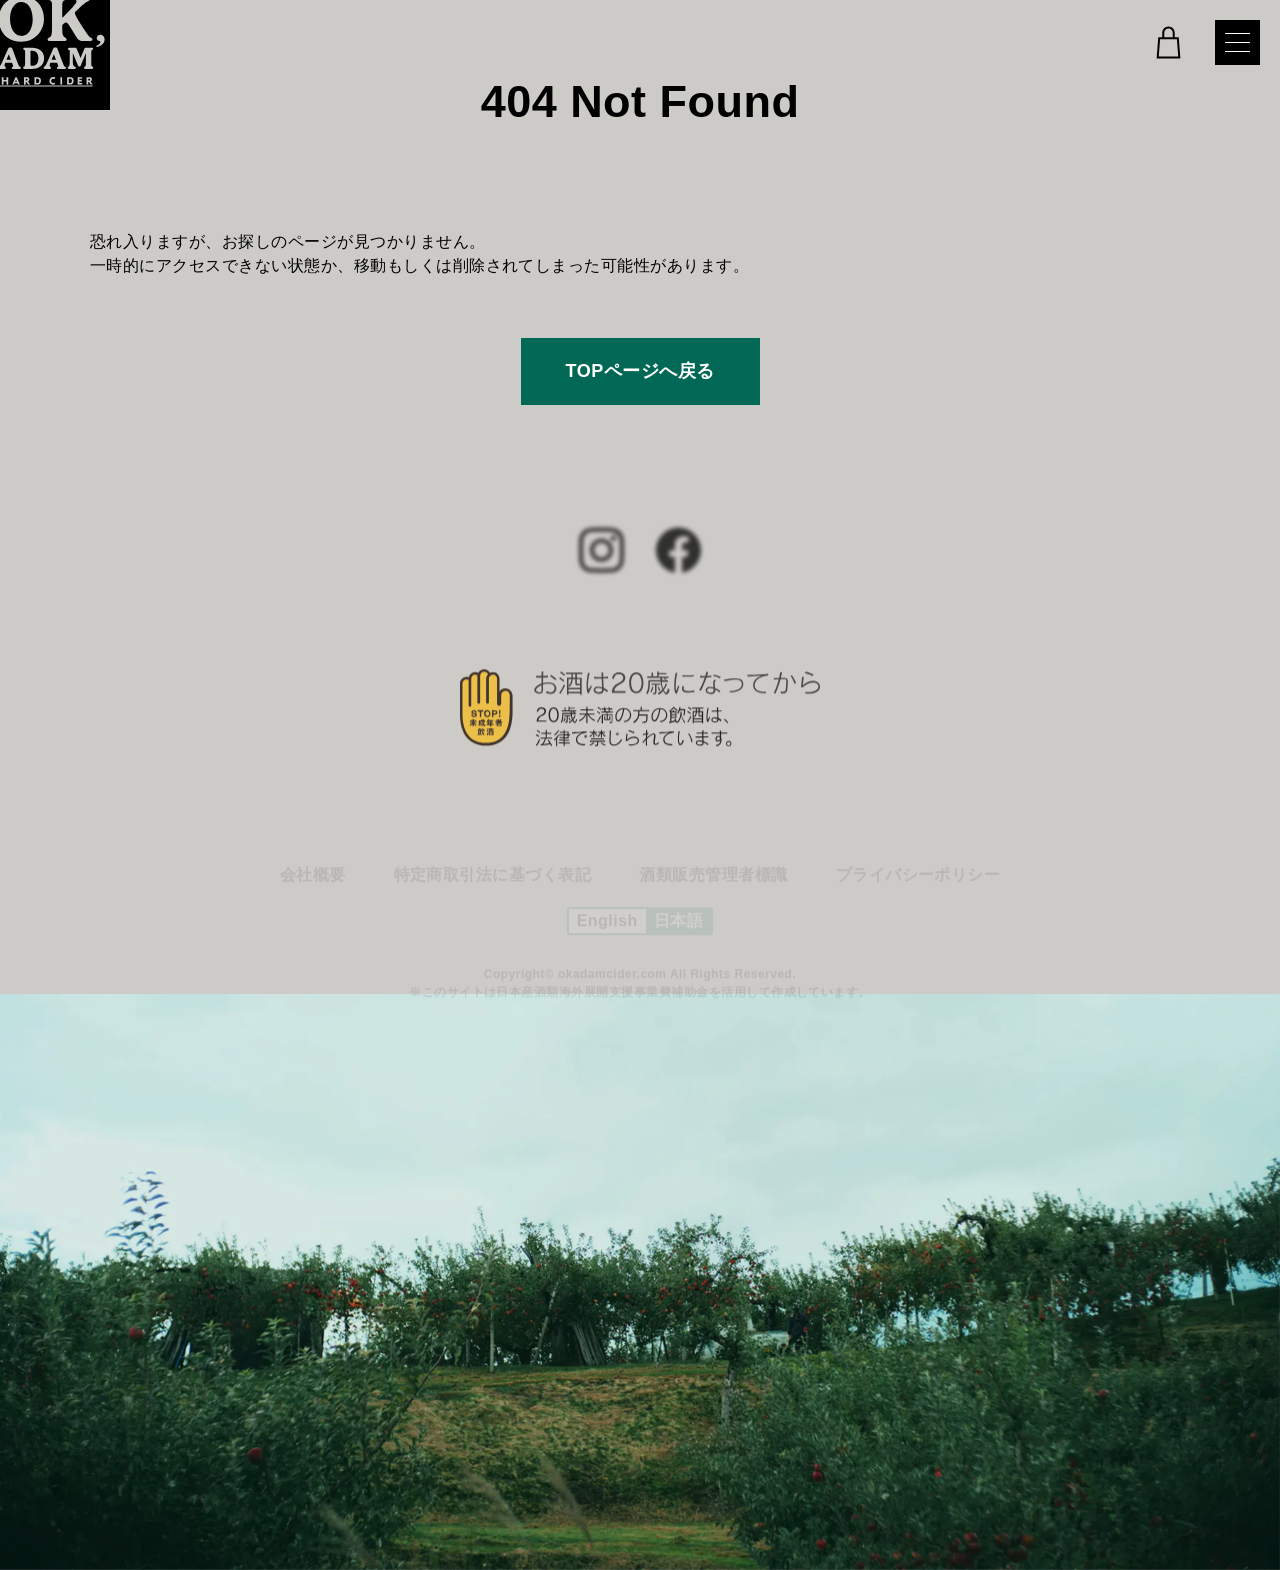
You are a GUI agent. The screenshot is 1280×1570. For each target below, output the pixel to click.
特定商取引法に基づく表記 (493, 879)
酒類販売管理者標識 (713, 879)
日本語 (678, 925)
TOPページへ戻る (640, 371)
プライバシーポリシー (918, 879)
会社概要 (313, 879)
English (607, 925)
